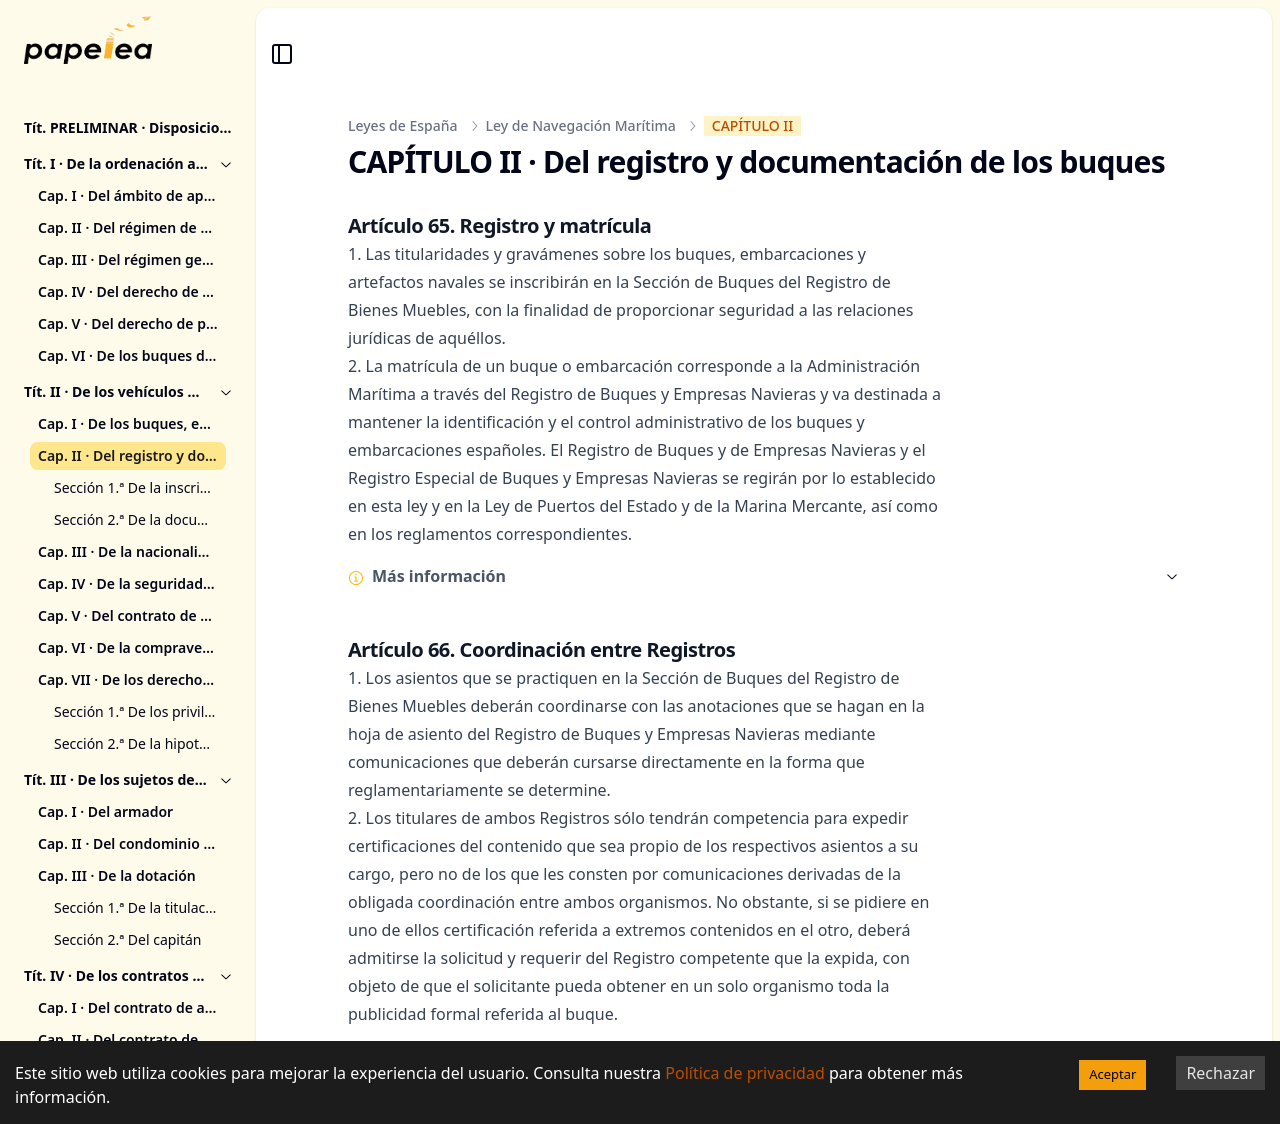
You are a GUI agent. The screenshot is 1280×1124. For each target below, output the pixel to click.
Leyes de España (403, 125)
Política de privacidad (745, 1073)
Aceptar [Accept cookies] (1112, 1074)
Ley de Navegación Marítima (581, 125)
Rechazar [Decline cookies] (1220, 1073)
